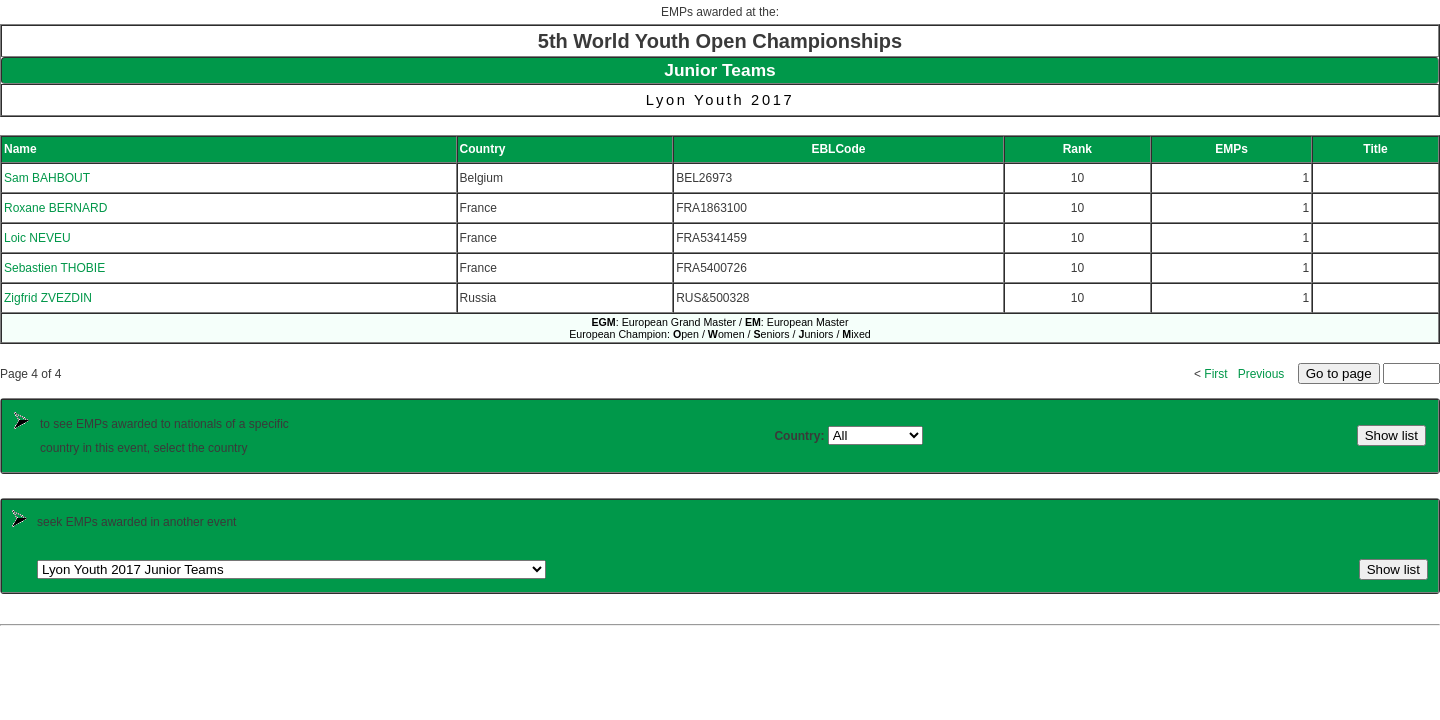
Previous (1261, 374)
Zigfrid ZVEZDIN (48, 298)
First (1215, 374)
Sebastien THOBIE (54, 268)
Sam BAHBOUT (47, 178)
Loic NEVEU (37, 238)
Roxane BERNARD (55, 208)
